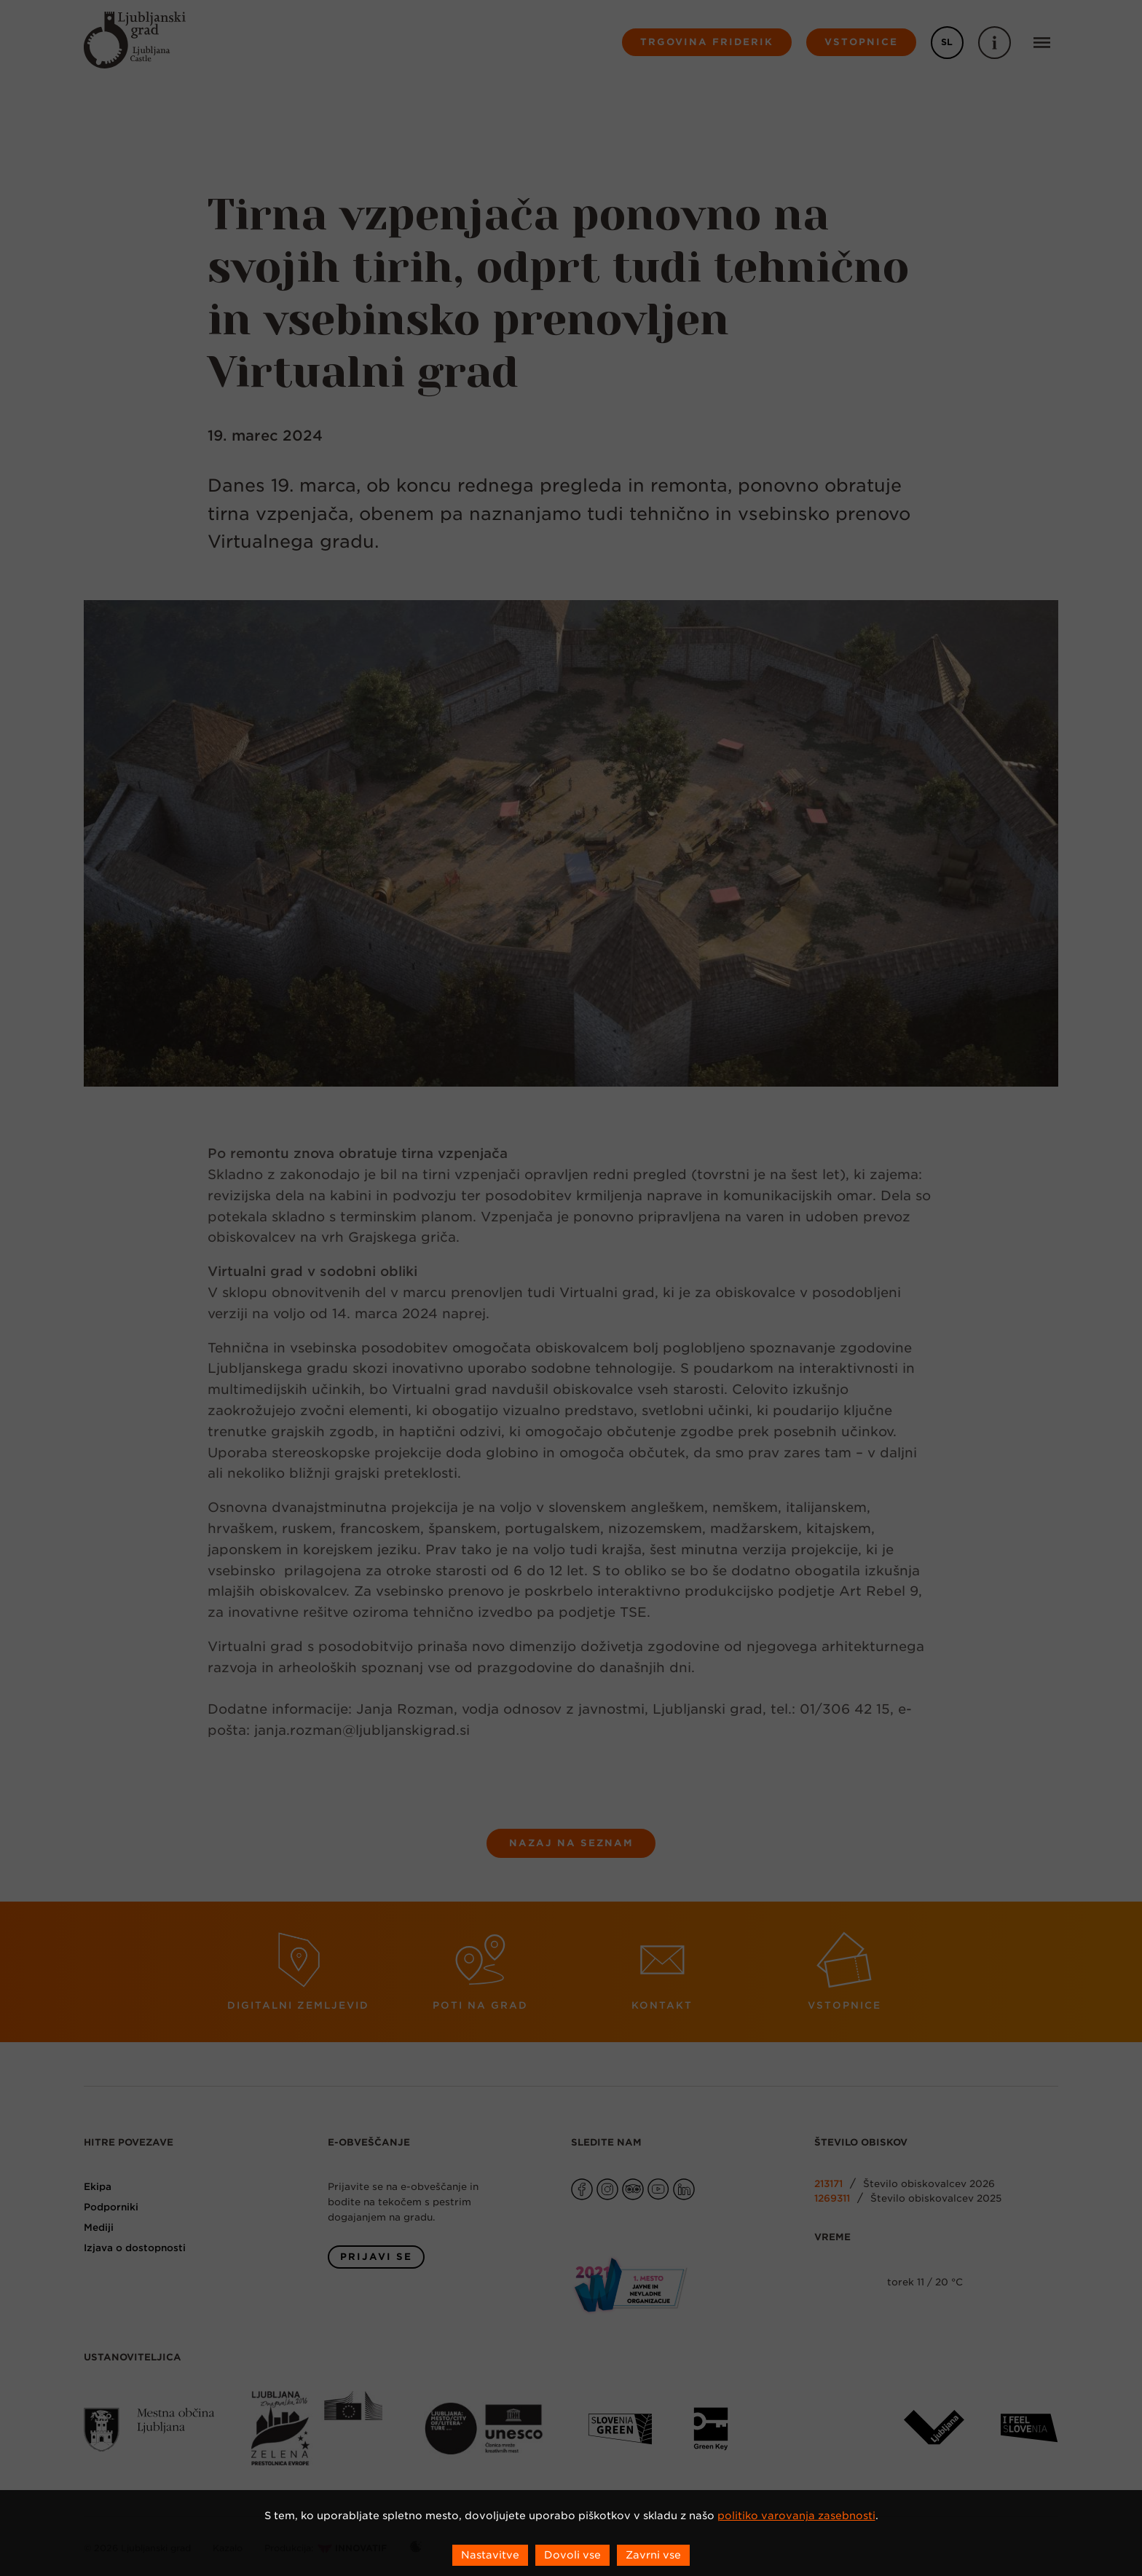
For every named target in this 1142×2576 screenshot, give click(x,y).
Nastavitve (490, 2555)
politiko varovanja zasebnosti (796, 2515)
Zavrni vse (653, 2555)
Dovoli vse (572, 2555)
